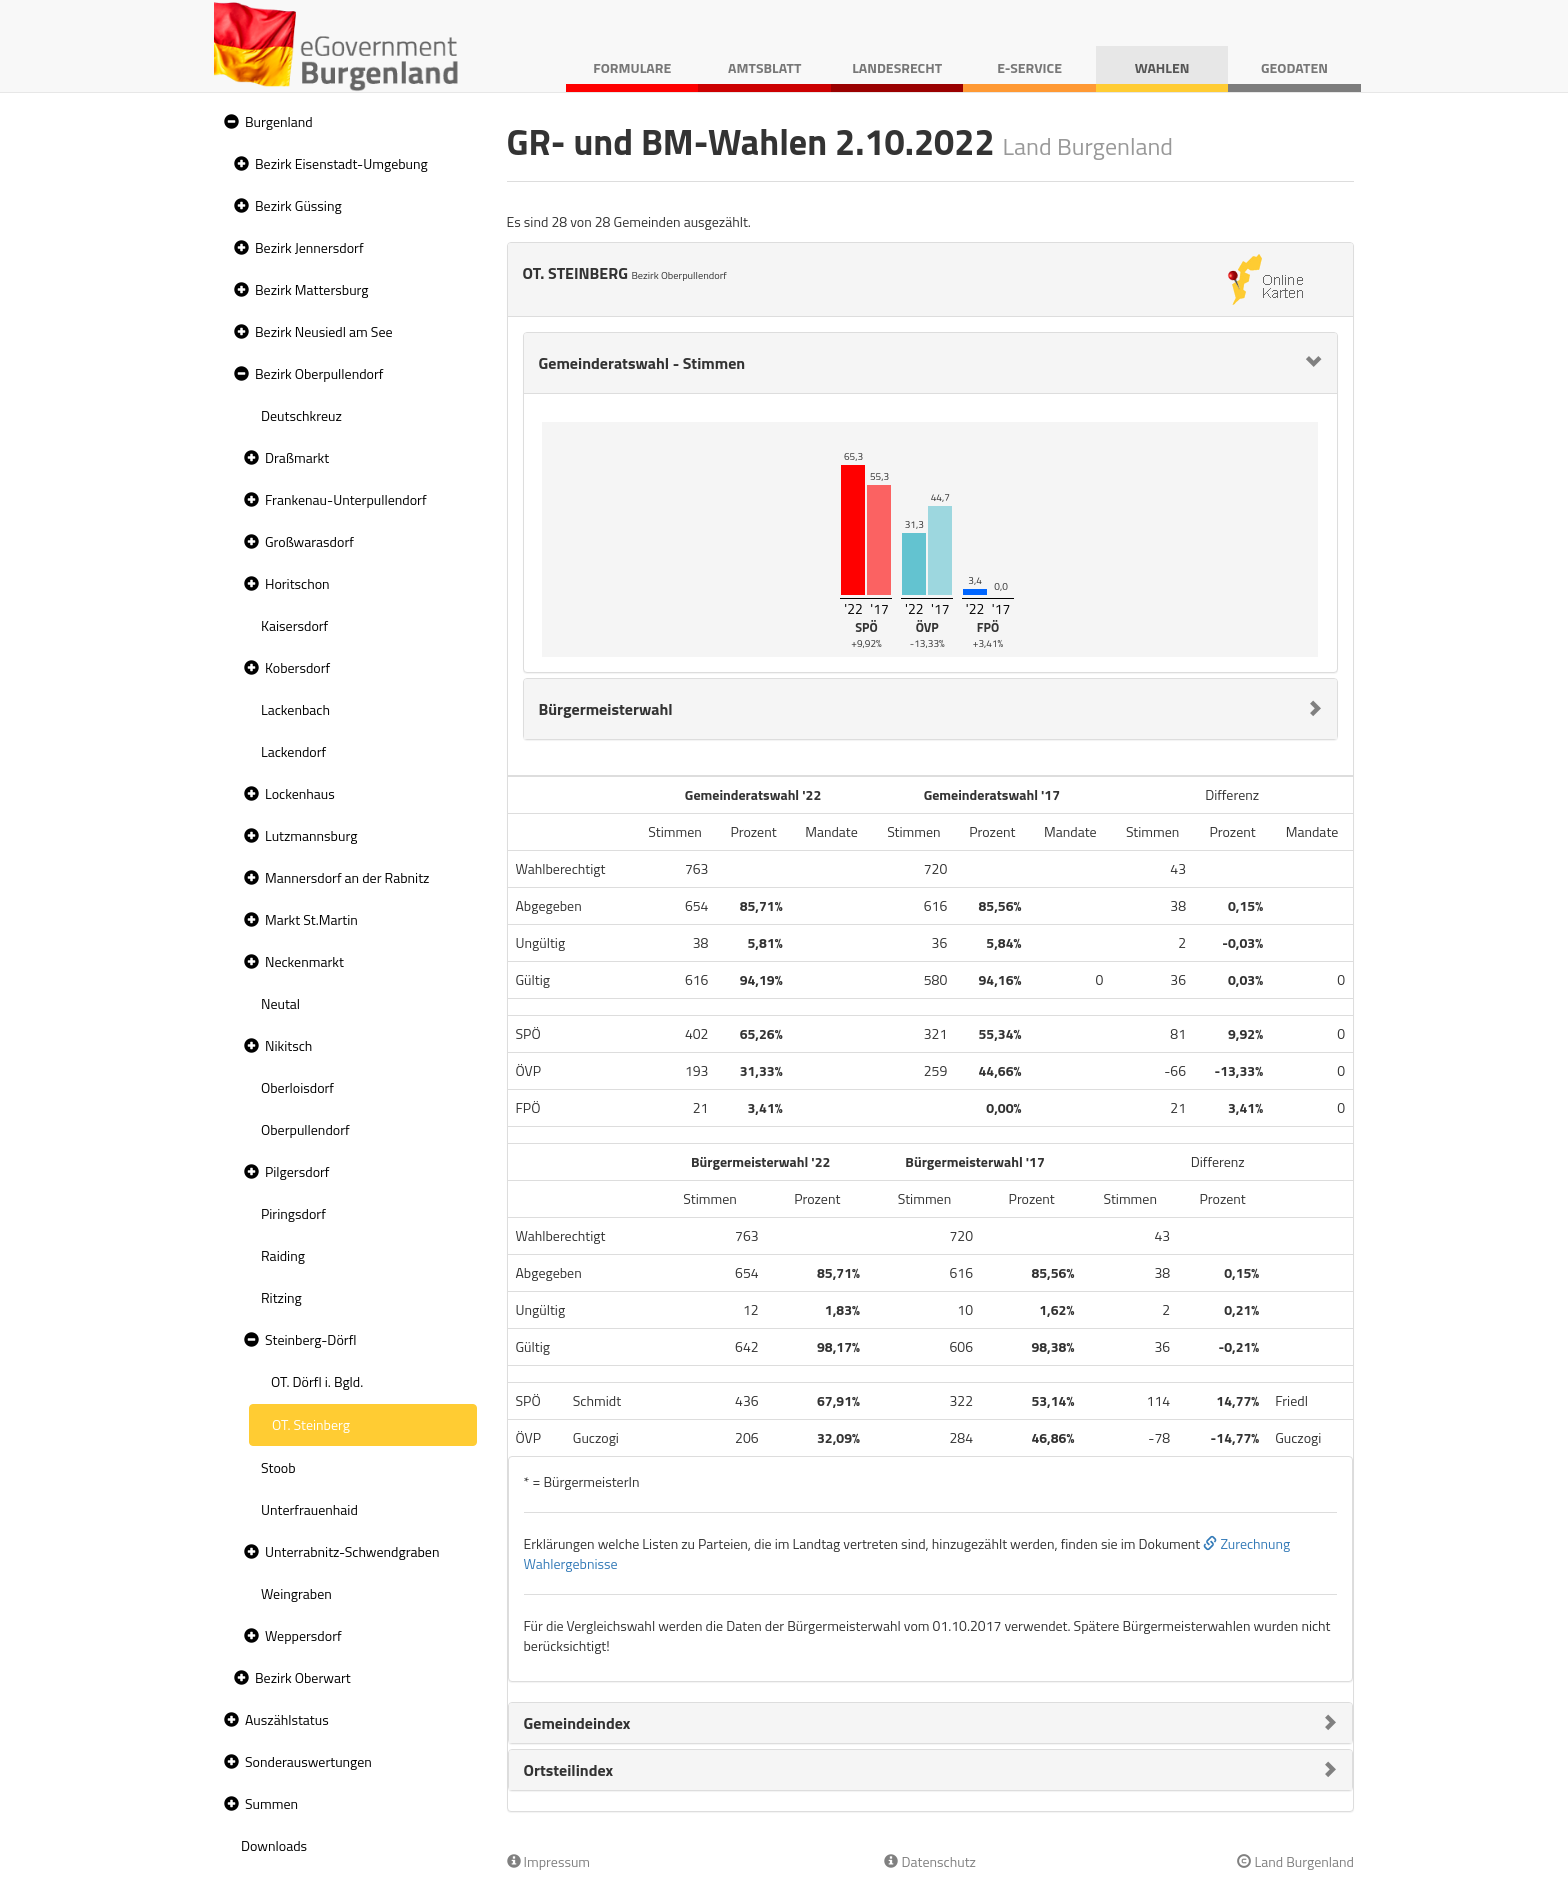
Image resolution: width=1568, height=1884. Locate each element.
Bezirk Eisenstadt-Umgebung (341, 163)
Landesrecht (897, 67)
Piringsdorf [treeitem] (293, 1213)
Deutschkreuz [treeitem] (301, 415)
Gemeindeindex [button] (577, 1723)
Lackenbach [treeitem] (295, 709)
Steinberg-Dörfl (311, 1339)
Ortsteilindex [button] (569, 1770)
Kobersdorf (297, 667)
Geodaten (1294, 67)
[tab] (931, 363)
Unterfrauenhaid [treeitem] (309, 1509)
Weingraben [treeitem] (296, 1593)
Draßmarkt (297, 457)
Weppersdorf (303, 1635)
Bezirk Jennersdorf (309, 247)
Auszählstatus (287, 1719)
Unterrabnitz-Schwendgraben (352, 1551)
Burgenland (279, 121)
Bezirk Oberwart (303, 1677)
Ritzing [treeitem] (281, 1297)
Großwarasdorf (309, 541)
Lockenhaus (300, 793)
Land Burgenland (1295, 1861)
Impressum (549, 1861)
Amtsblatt (764, 67)
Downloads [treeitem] (274, 1845)
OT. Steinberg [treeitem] (311, 1424)
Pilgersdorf (297, 1171)
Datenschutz (929, 1861)
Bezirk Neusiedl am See (324, 331)
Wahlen (1162, 67)
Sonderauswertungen (308, 1761)
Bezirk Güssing (298, 205)
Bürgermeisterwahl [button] (606, 709)
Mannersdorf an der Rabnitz (347, 877)
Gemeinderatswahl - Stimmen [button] (642, 363)
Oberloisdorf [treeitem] (297, 1087)
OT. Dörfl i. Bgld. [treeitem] (317, 1381)
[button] (229, 122)
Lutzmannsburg (311, 835)
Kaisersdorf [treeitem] (294, 625)
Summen (271, 1803)
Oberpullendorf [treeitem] (305, 1129)
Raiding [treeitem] (283, 1255)
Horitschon (297, 583)
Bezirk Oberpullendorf (319, 373)
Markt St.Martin (311, 919)
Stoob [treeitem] (278, 1467)
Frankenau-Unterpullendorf (346, 499)
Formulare (632, 67)
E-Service (1029, 67)
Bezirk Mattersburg (312, 289)
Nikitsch (288, 1045)
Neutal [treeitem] (280, 1003)
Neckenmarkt (304, 961)
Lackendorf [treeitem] (293, 751)
